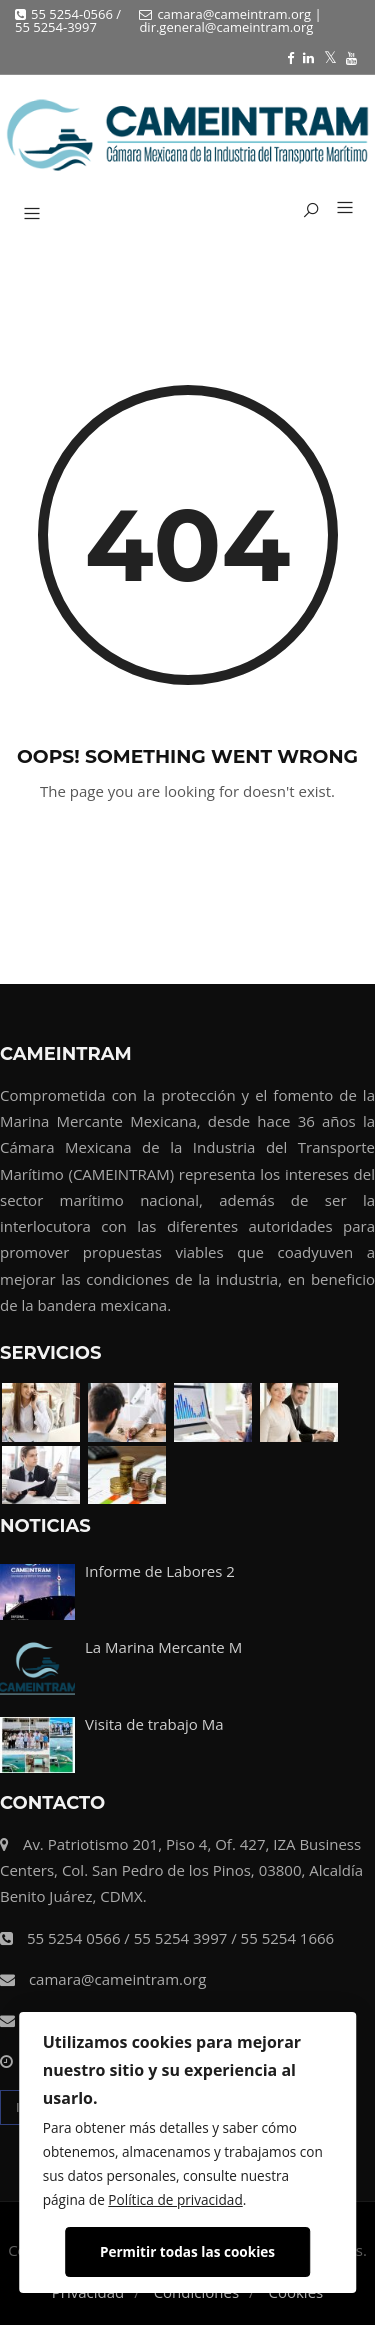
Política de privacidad (175, 2199)
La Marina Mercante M (163, 1647)
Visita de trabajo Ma (154, 1724)
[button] (337, 209)
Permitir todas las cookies (187, 2251)
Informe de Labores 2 (160, 1571)
